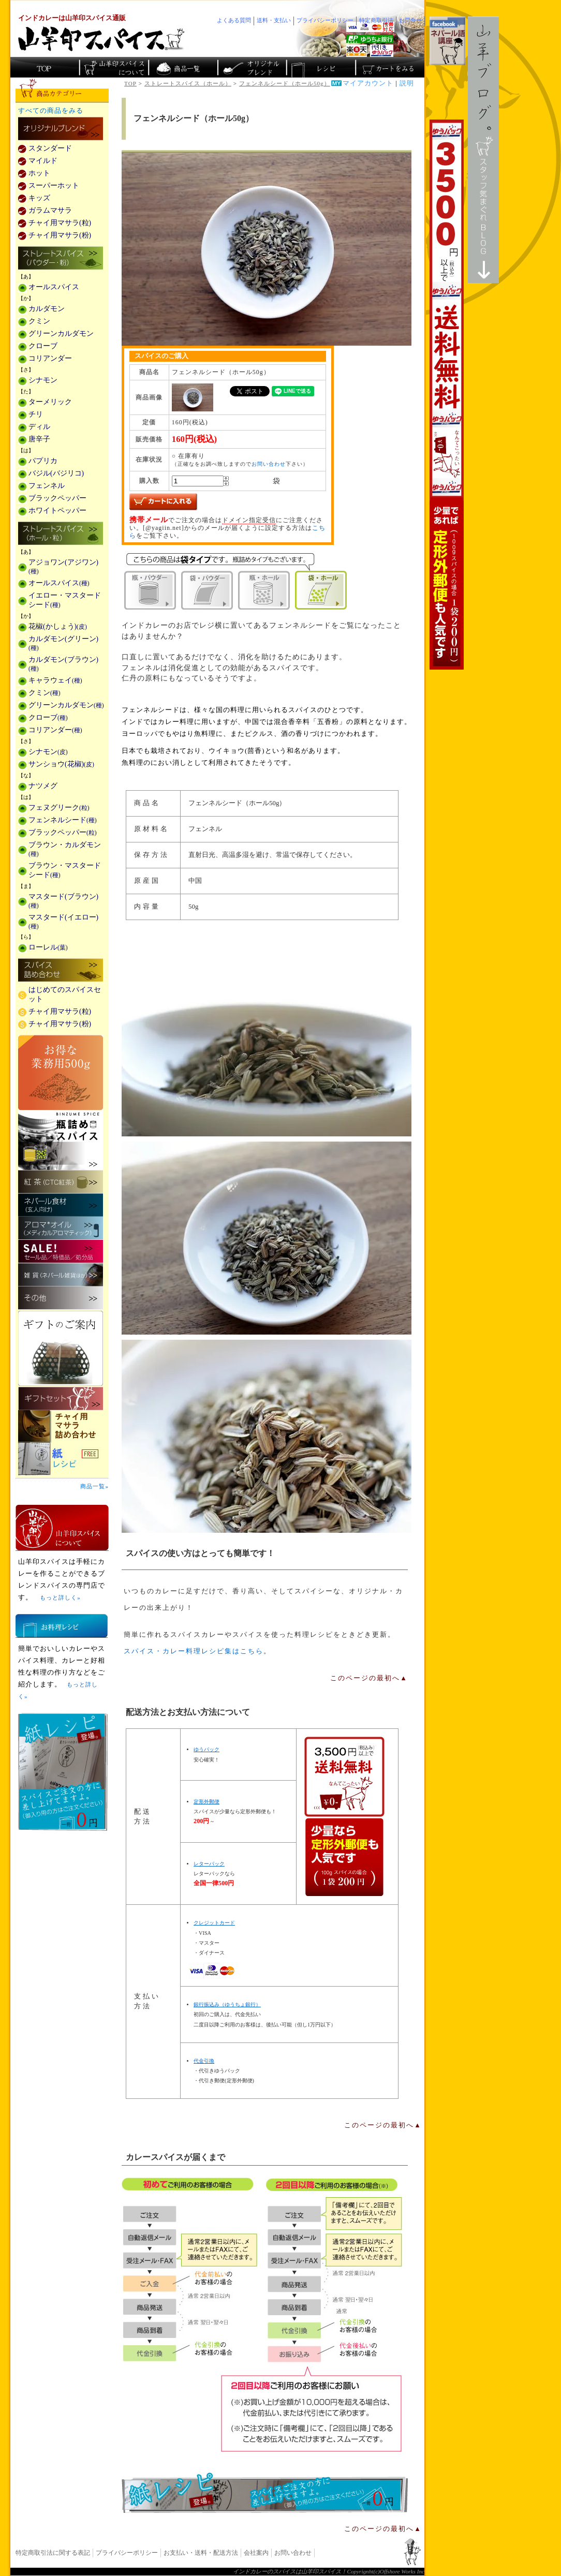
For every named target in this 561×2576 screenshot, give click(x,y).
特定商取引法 (376, 20)
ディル (39, 427)
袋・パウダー (207, 590)
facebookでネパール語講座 (447, 41)
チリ (35, 414)
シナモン (42, 380)
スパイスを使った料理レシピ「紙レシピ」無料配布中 (62, 1459)
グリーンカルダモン (61, 333)
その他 (60, 1298)
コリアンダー (50, 358)
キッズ (39, 198)
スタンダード (50, 148)
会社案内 (256, 2552)
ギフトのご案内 (60, 1348)
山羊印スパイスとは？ (62, 1527)
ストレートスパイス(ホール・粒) (60, 534)
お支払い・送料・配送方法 (201, 2552)
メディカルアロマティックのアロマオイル (60, 1228)
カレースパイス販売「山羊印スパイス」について (113, 67)
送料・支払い (274, 20)
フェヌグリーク (59, 807)
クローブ (42, 346)
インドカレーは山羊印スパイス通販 (72, 18)
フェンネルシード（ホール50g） (284, 83)
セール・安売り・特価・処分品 (60, 1251)
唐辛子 (39, 439)
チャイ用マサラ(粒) (59, 223)
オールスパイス (53, 287)
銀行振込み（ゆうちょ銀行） (227, 2004)
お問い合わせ (269, 464)
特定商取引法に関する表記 (53, 2552)
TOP (130, 83)
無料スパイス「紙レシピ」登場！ (265, 2493)
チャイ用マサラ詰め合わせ (62, 1426)
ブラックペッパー (57, 498)
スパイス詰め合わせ (60, 970)
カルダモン (46, 309)
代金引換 (204, 2061)
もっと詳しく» (60, 1597)
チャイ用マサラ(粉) (59, 235)
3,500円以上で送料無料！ (447, 395)
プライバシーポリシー (127, 2552)
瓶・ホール (264, 590)
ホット (39, 173)
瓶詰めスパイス (60, 1140)
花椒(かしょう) (57, 626)
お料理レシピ (62, 1625)
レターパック (209, 1864)
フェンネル (46, 486)
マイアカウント (368, 83)
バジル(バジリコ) (56, 473)
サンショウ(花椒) (61, 764)
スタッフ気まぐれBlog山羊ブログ (483, 150)
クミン (39, 321)
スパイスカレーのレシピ (320, 67)
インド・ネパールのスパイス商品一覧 (182, 67)
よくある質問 (234, 20)
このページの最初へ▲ (369, 1678)
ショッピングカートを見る (389, 67)
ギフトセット (60, 1398)
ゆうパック (206, 1749)
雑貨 (60, 1274)
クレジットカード (214, 1923)
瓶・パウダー (150, 590)
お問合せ (410, 20)
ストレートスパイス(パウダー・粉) (60, 258)
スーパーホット (53, 185)
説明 (407, 83)
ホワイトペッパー (57, 510)
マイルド (42, 161)
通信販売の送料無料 (344, 1817)
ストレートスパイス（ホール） (187, 83)
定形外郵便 (206, 1801)
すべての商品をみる (50, 110)
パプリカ (42, 461)
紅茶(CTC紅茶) (60, 1181)
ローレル (48, 947)
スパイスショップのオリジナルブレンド (251, 67)
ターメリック (50, 402)
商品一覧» (94, 1486)
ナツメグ (42, 786)
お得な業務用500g (60, 1072)
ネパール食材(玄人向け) (60, 1205)
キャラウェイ (55, 680)
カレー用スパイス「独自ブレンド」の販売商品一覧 (60, 129)
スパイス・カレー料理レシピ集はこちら (193, 1651)
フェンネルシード (62, 820)
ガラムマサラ (50, 210)
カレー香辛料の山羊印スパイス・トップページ (44, 67)
